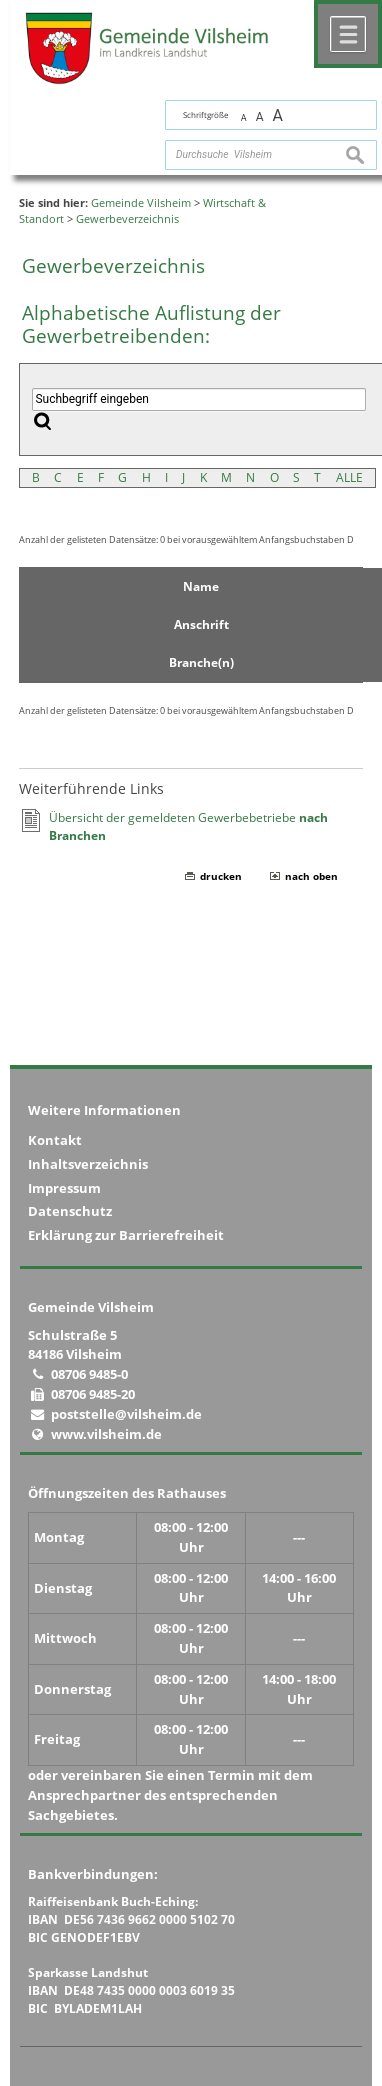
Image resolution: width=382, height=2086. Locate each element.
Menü (348, 34)
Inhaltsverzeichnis (88, 1164)
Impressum (64, 1188)
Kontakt (55, 1140)
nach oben (311, 876)
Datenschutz (70, 1211)
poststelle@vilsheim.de (126, 1414)
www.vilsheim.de (106, 1434)
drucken (221, 876)
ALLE (349, 477)
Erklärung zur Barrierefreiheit (126, 1235)
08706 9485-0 (89, 1374)
